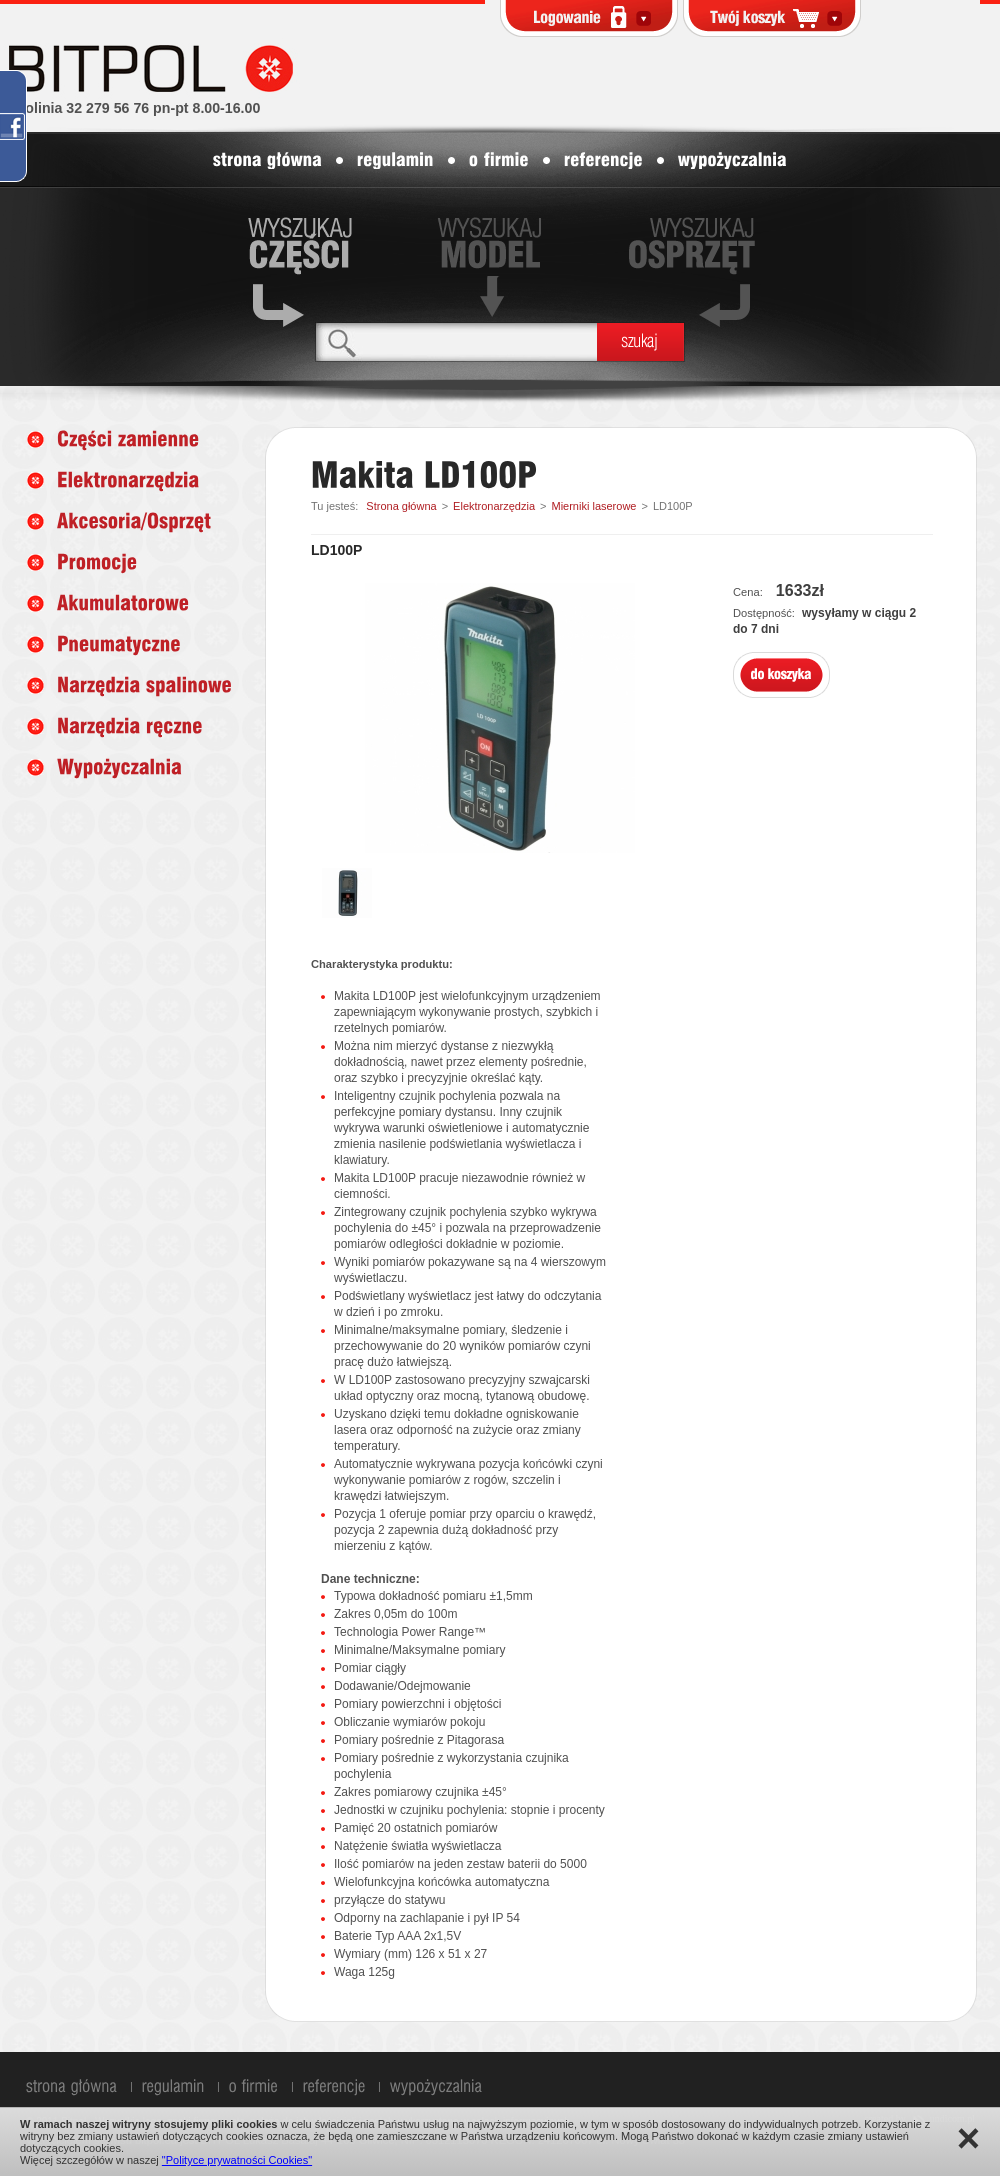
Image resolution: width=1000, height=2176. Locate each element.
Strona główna (401, 506)
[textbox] (456, 341)
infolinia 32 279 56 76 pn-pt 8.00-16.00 (134, 108)
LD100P (673, 506)
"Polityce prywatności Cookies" (237, 2160)
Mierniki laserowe (593, 506)
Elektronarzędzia (494, 506)
